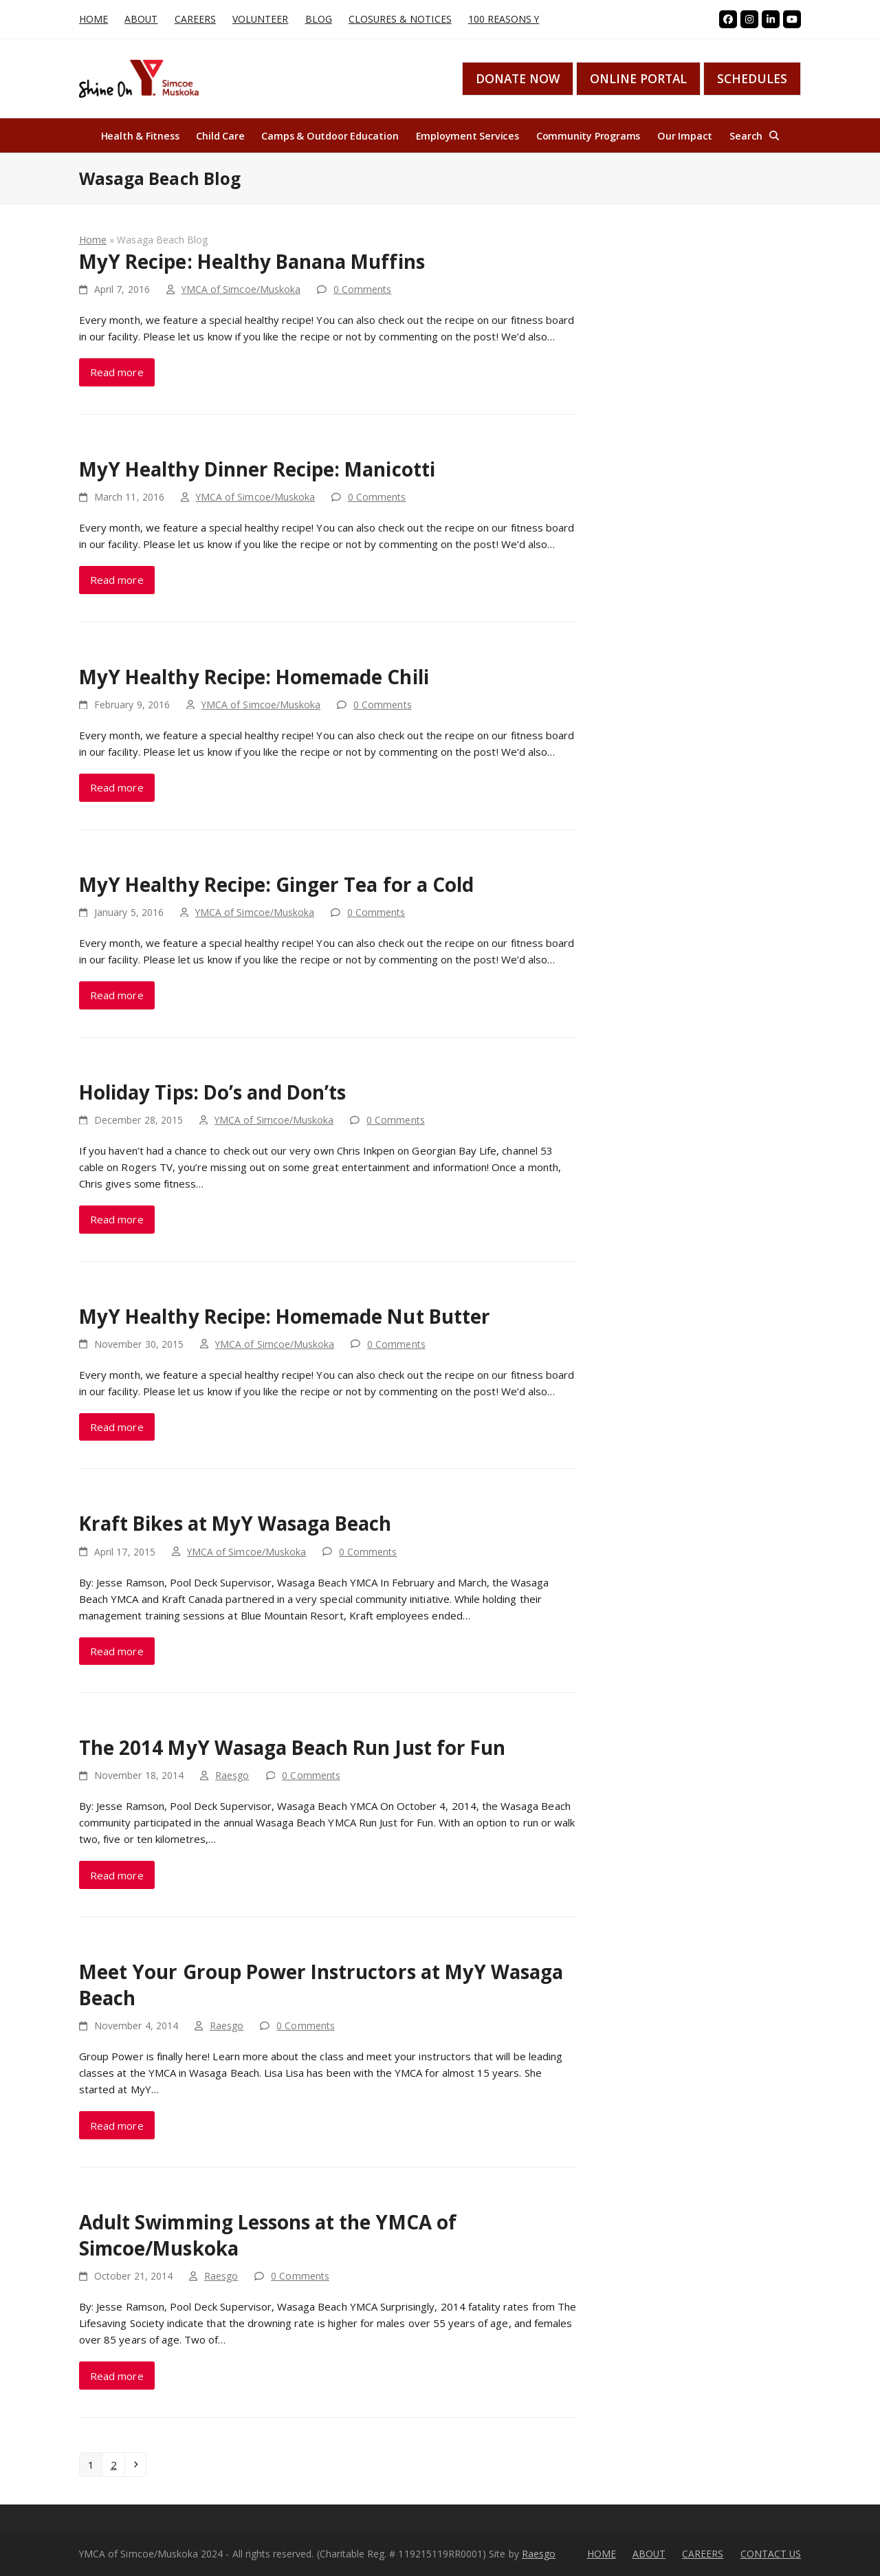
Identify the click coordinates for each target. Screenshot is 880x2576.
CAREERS (702, 2553)
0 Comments (362, 289)
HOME (601, 2553)
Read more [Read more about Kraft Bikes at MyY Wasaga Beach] (116, 1651)
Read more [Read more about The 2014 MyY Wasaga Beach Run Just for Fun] (116, 1875)
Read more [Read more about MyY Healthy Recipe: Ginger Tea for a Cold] (116, 995)
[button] (754, 135)
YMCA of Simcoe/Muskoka (241, 289)
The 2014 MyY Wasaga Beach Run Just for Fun (292, 1747)
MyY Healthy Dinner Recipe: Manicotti (257, 469)
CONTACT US (771, 2553)
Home (93, 239)
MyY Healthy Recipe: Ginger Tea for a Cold (276, 884)
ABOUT (649, 2553)
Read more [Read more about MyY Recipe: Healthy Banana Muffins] (116, 372)
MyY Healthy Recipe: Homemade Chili (254, 677)
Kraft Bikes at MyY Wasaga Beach (235, 1523)
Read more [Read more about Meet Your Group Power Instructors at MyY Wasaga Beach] (116, 2125)
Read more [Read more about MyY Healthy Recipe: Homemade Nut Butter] (116, 1427)
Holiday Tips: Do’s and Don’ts (212, 1092)
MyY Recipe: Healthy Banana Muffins (252, 261)
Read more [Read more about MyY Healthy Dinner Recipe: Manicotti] (116, 580)
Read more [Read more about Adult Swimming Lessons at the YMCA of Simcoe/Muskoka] (116, 2376)
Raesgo (232, 1775)
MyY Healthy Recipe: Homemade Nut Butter (284, 1316)
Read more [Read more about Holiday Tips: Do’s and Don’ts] (116, 1219)
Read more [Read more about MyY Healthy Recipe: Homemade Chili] (116, 787)
